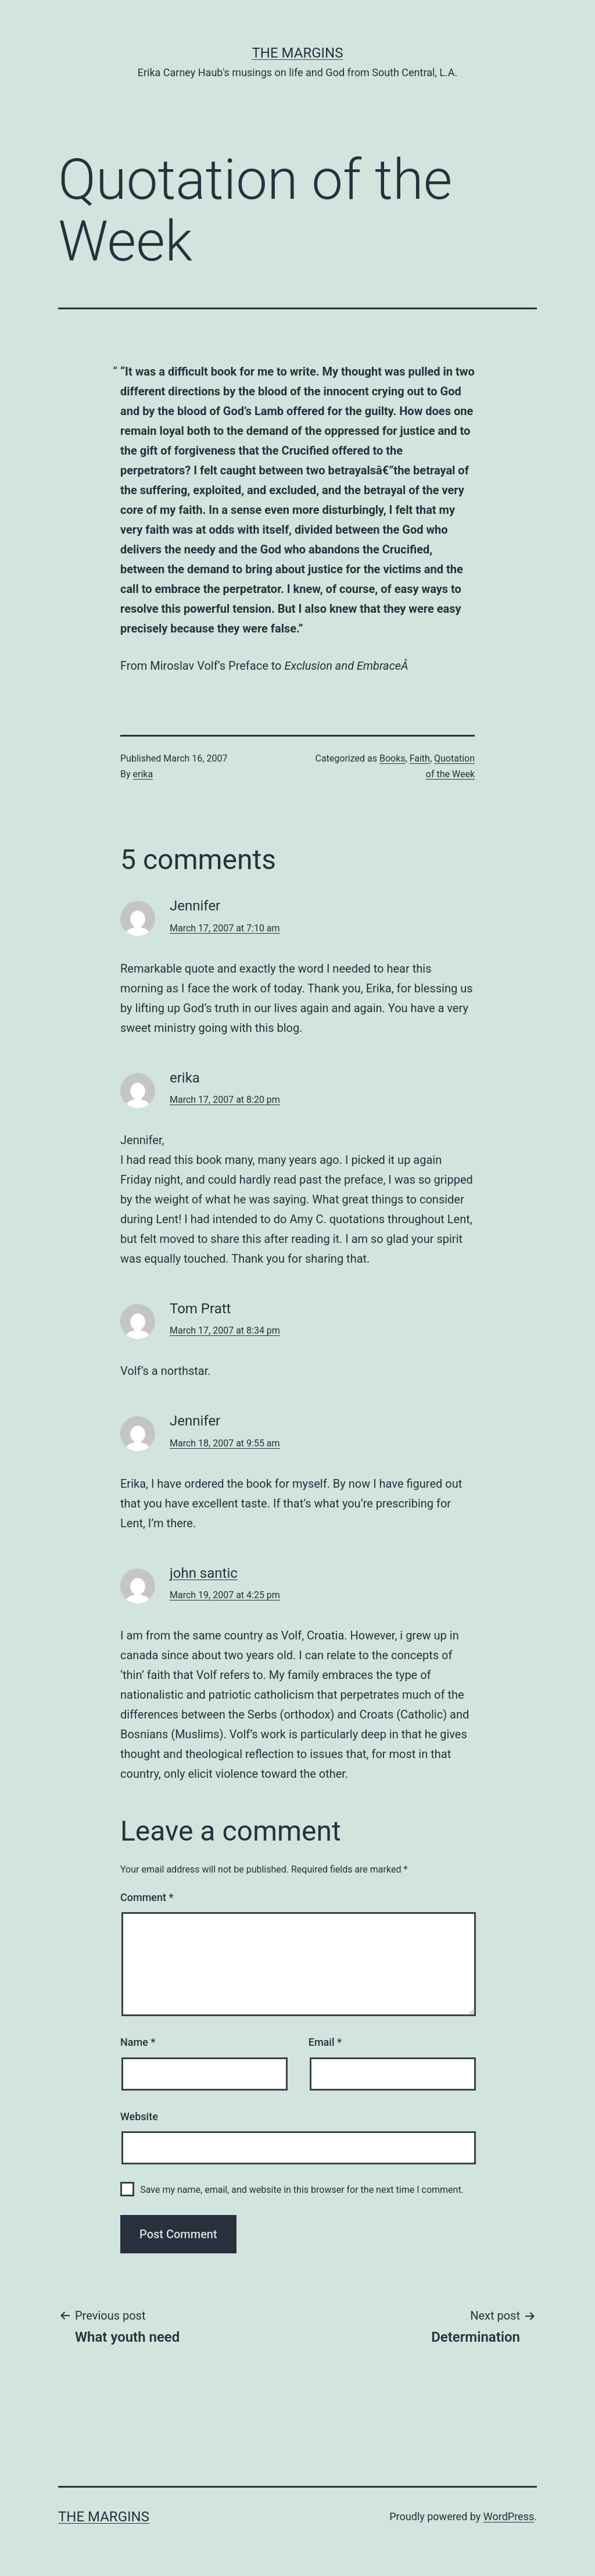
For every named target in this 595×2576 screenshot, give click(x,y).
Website (139, 2116)
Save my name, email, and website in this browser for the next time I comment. (302, 2189)
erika (143, 774)
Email (325, 2042)
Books (392, 758)
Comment (146, 1897)
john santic (204, 1573)
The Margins (297, 53)
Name (137, 2042)
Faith (420, 758)
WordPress (508, 2516)
